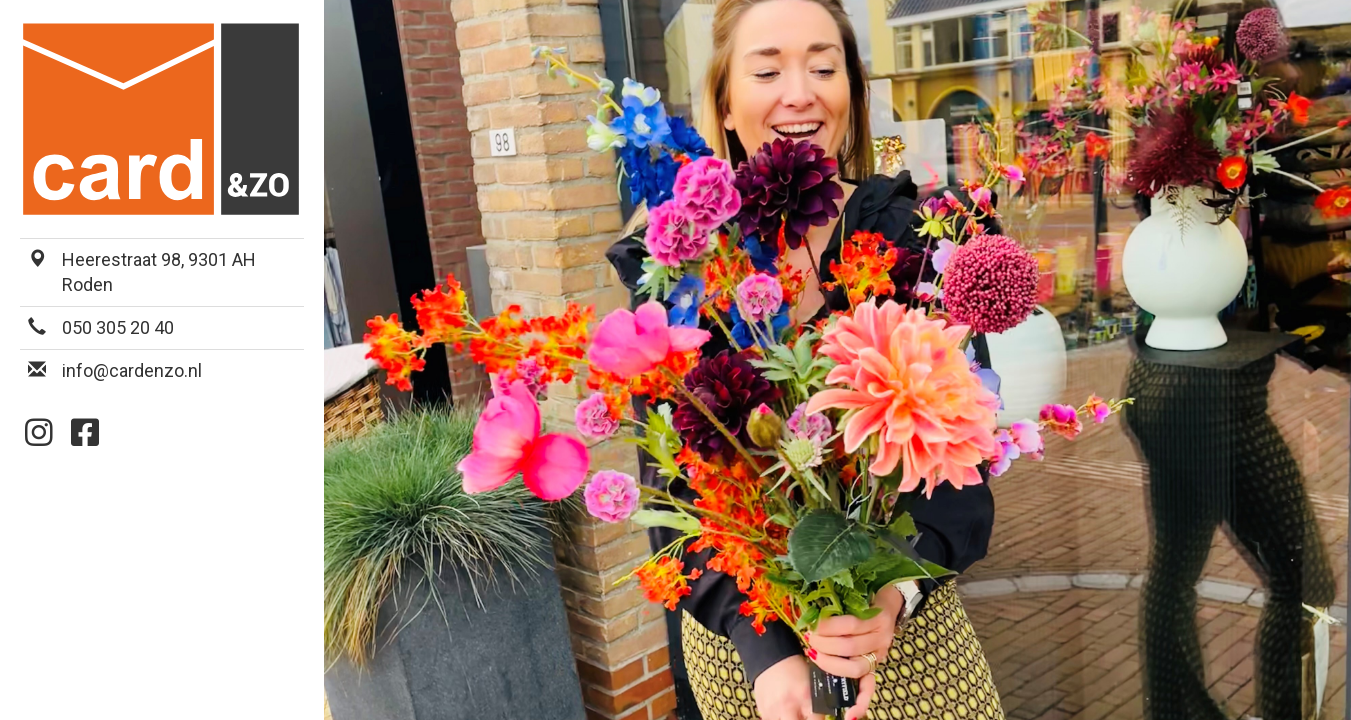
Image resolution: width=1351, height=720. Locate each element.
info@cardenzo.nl (132, 370)
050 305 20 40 (118, 327)
